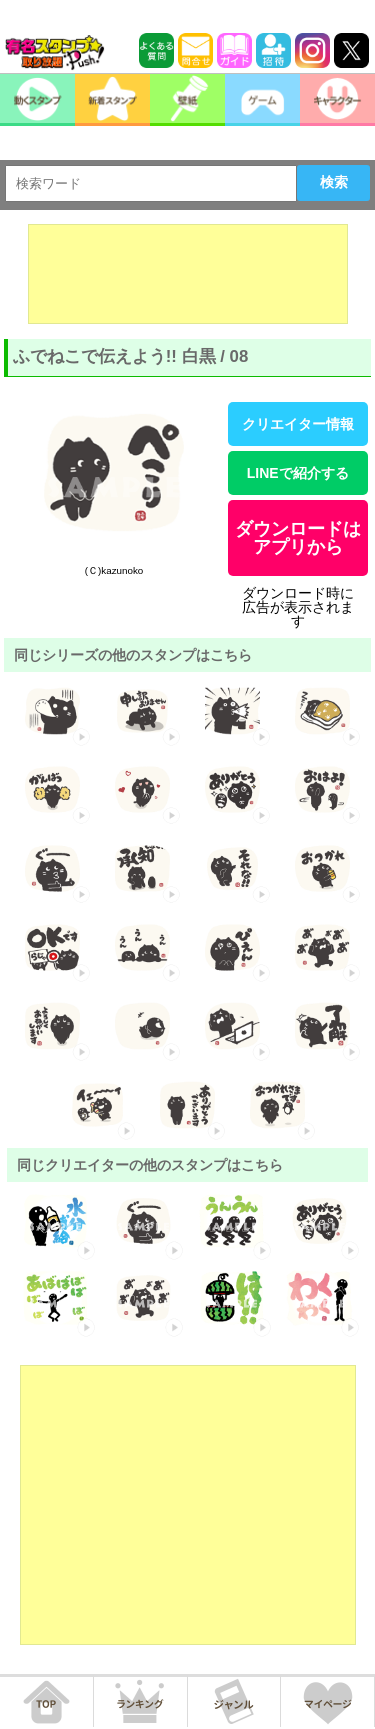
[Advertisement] (188, 274)
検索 (334, 182)
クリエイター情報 (298, 424)
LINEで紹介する (298, 473)
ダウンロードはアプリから (298, 538)
